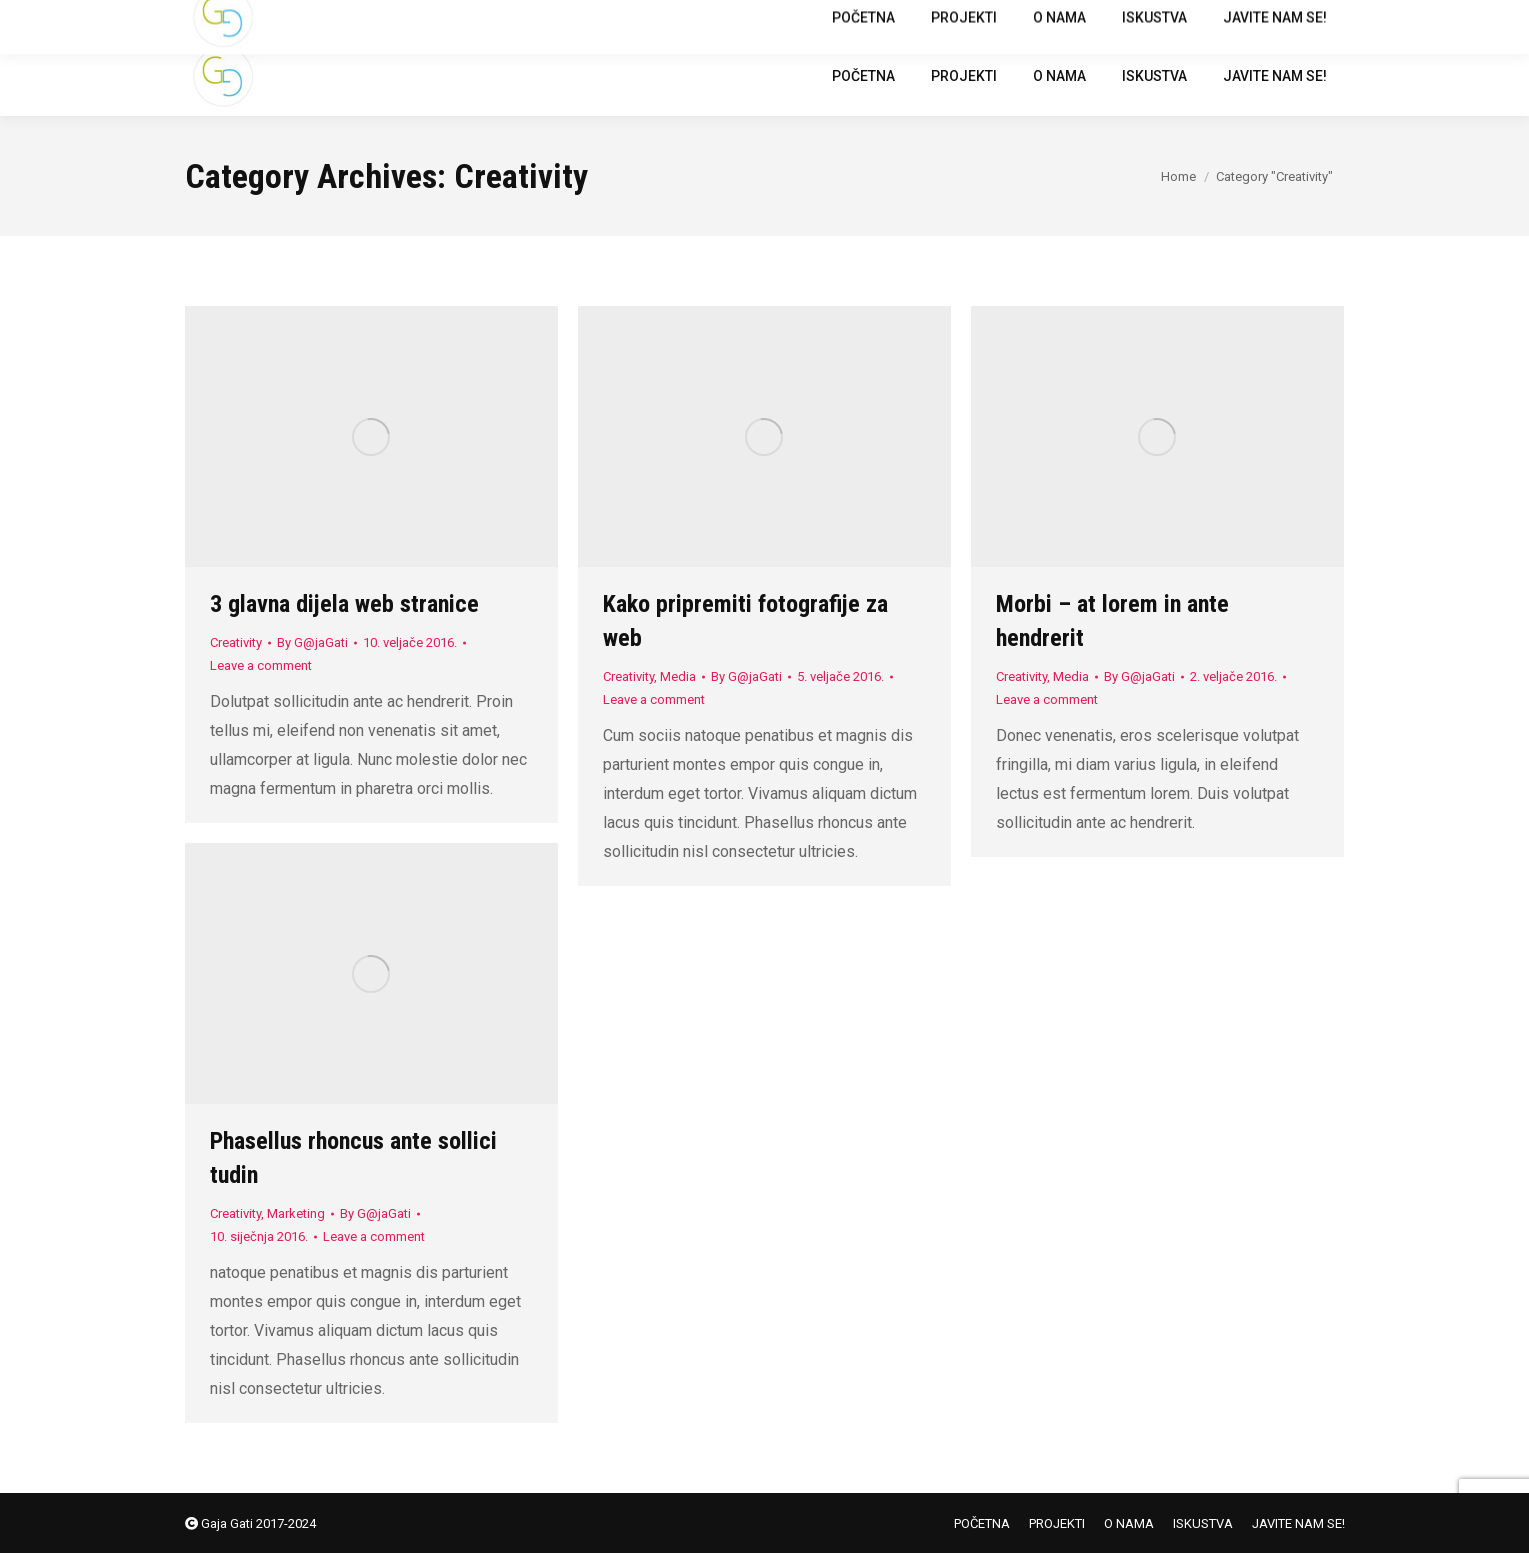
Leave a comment (261, 665)
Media (678, 676)
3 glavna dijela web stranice (344, 604)
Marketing (296, 1213)
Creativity (236, 642)
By (312, 642)
